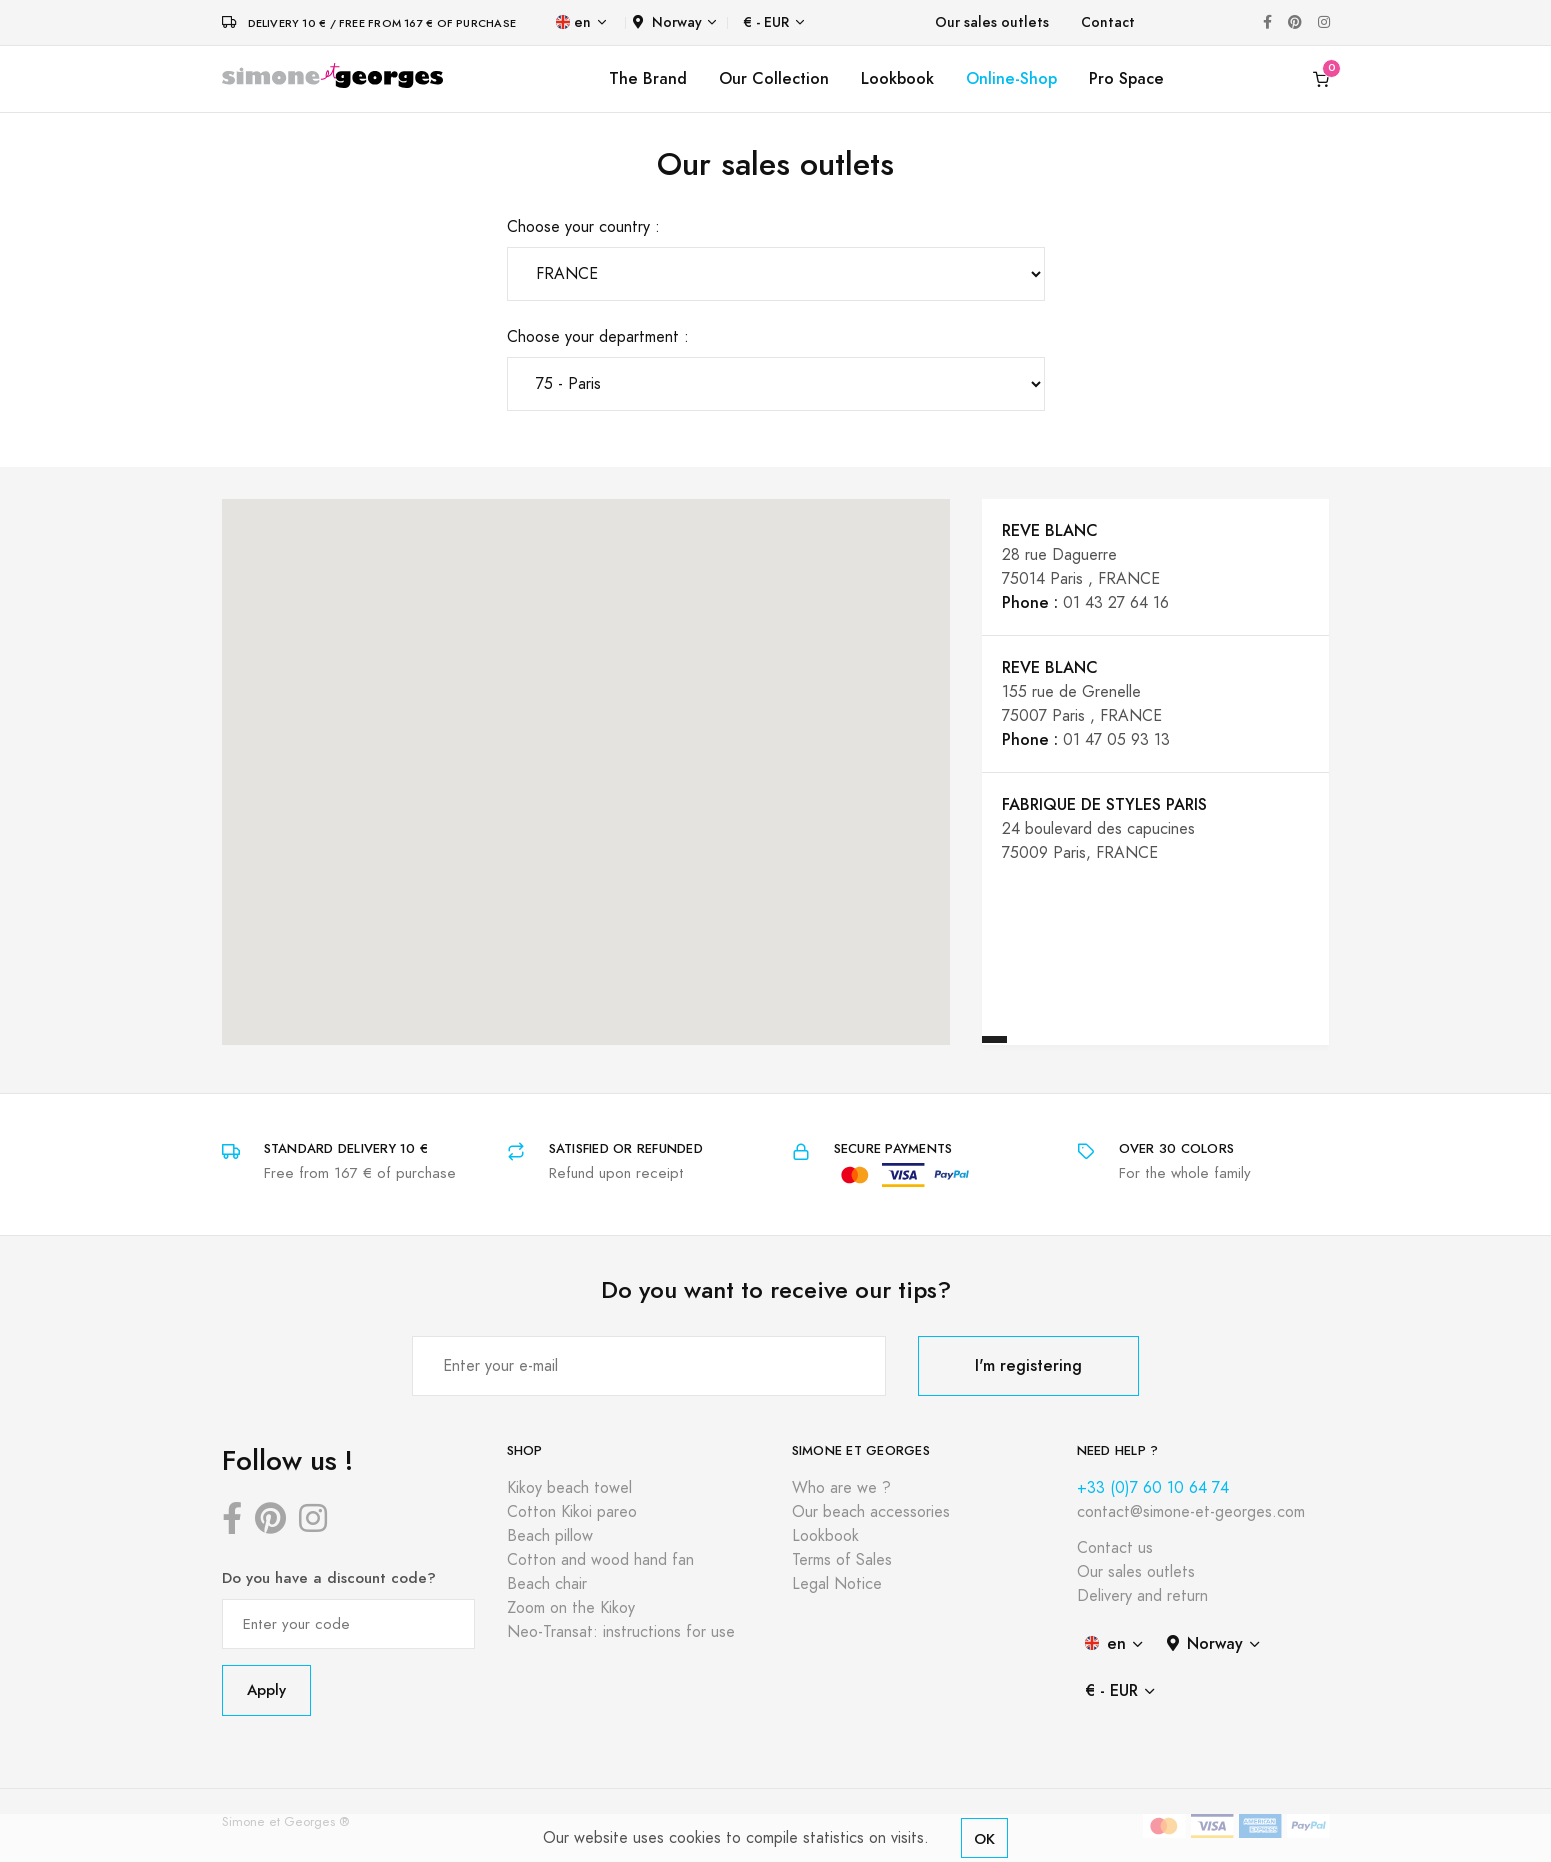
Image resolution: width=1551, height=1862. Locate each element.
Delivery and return (1142, 1596)
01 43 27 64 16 (1116, 603)
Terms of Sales (842, 1560)
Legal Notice (837, 1584)
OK (984, 1838)
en (573, 22)
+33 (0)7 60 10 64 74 (1153, 1488)
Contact (1108, 22)
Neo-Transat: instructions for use (621, 1632)
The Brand (648, 78)
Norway (667, 22)
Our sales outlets (992, 22)
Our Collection (774, 78)
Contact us (1115, 1548)
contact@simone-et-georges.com (1191, 1512)
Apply (266, 1689)
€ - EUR (766, 22)
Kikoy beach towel (569, 1488)
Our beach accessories (871, 1512)
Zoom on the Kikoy (571, 1608)
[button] (650, 912)
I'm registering (1028, 1365)
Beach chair (547, 1584)
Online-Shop (1011, 78)
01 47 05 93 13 (1116, 740)
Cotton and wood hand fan (600, 1560)
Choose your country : (583, 227)
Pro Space (1126, 78)
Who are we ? (841, 1488)
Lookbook (897, 78)
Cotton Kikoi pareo (572, 1512)
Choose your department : (598, 337)
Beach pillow (550, 1536)
